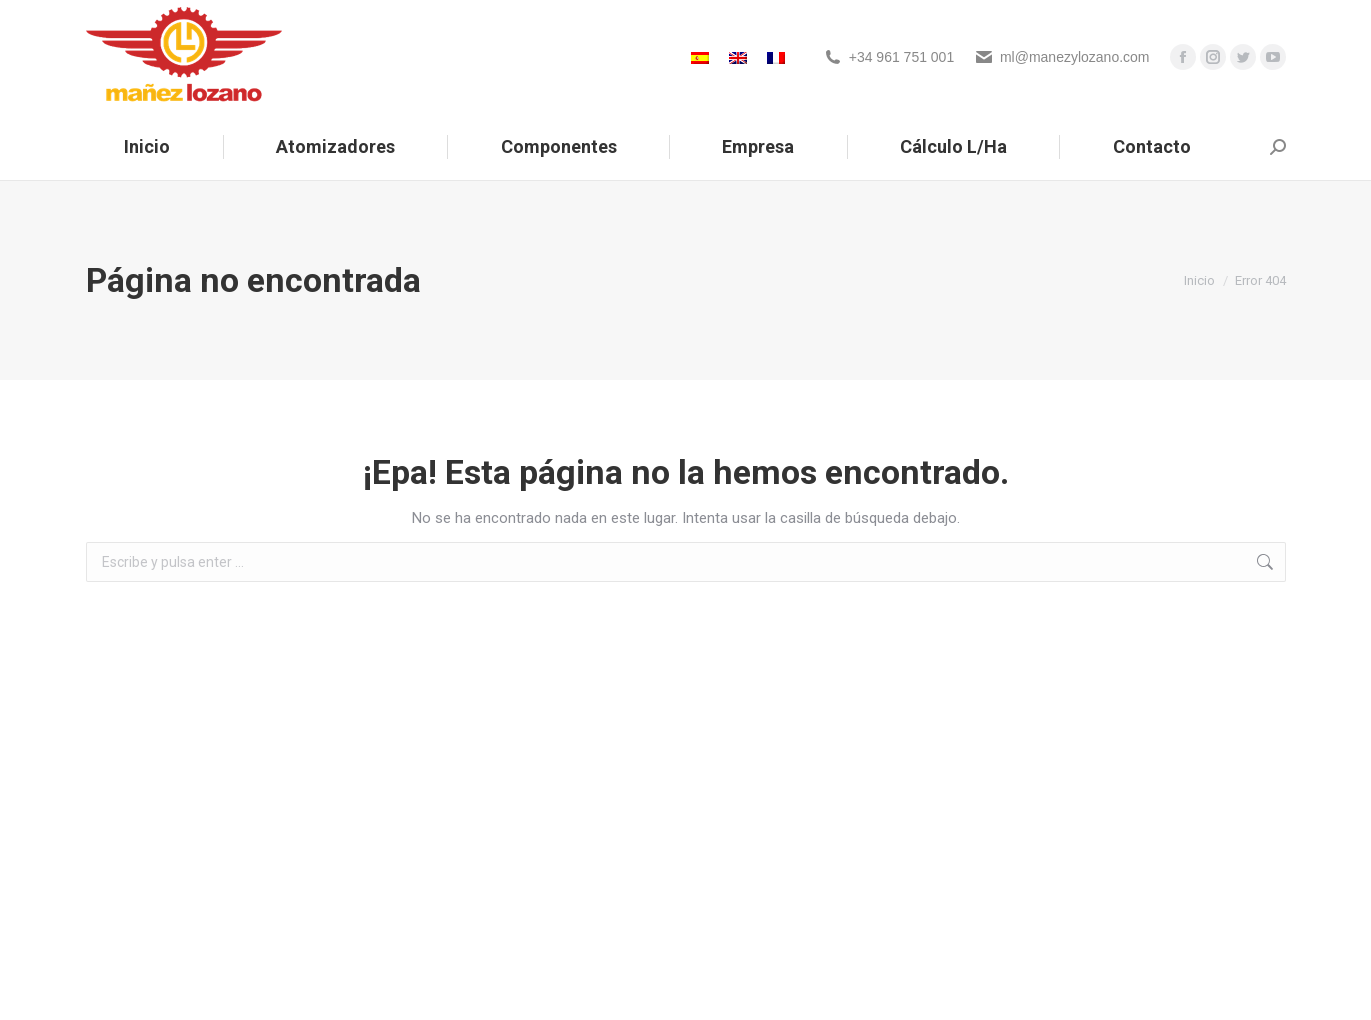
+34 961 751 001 (902, 57)
